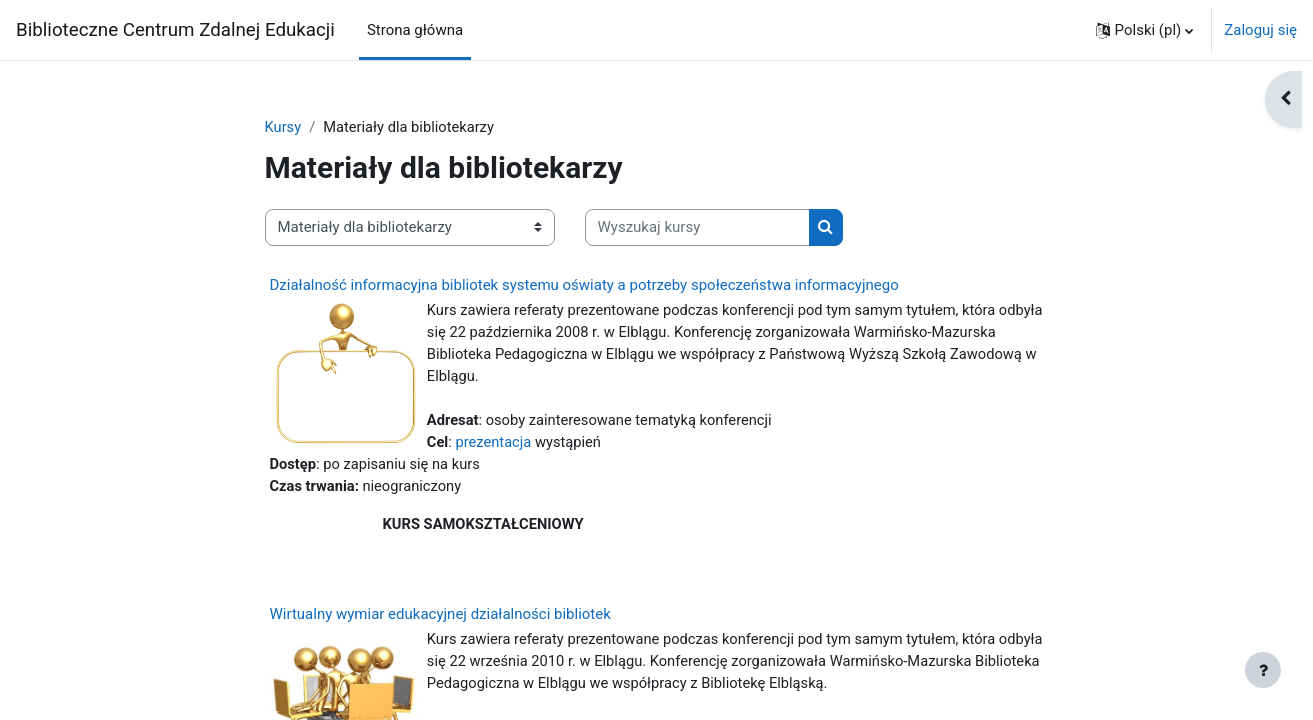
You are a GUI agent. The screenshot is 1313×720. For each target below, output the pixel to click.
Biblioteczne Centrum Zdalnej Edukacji (175, 30)
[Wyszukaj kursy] (697, 228)
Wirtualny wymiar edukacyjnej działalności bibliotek (440, 620)
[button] (1145, 30)
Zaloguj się (1260, 30)
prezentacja (495, 445)
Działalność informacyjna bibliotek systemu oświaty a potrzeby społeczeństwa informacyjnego (584, 285)
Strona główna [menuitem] (415, 30)
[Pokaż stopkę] (1263, 670)
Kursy (283, 127)
